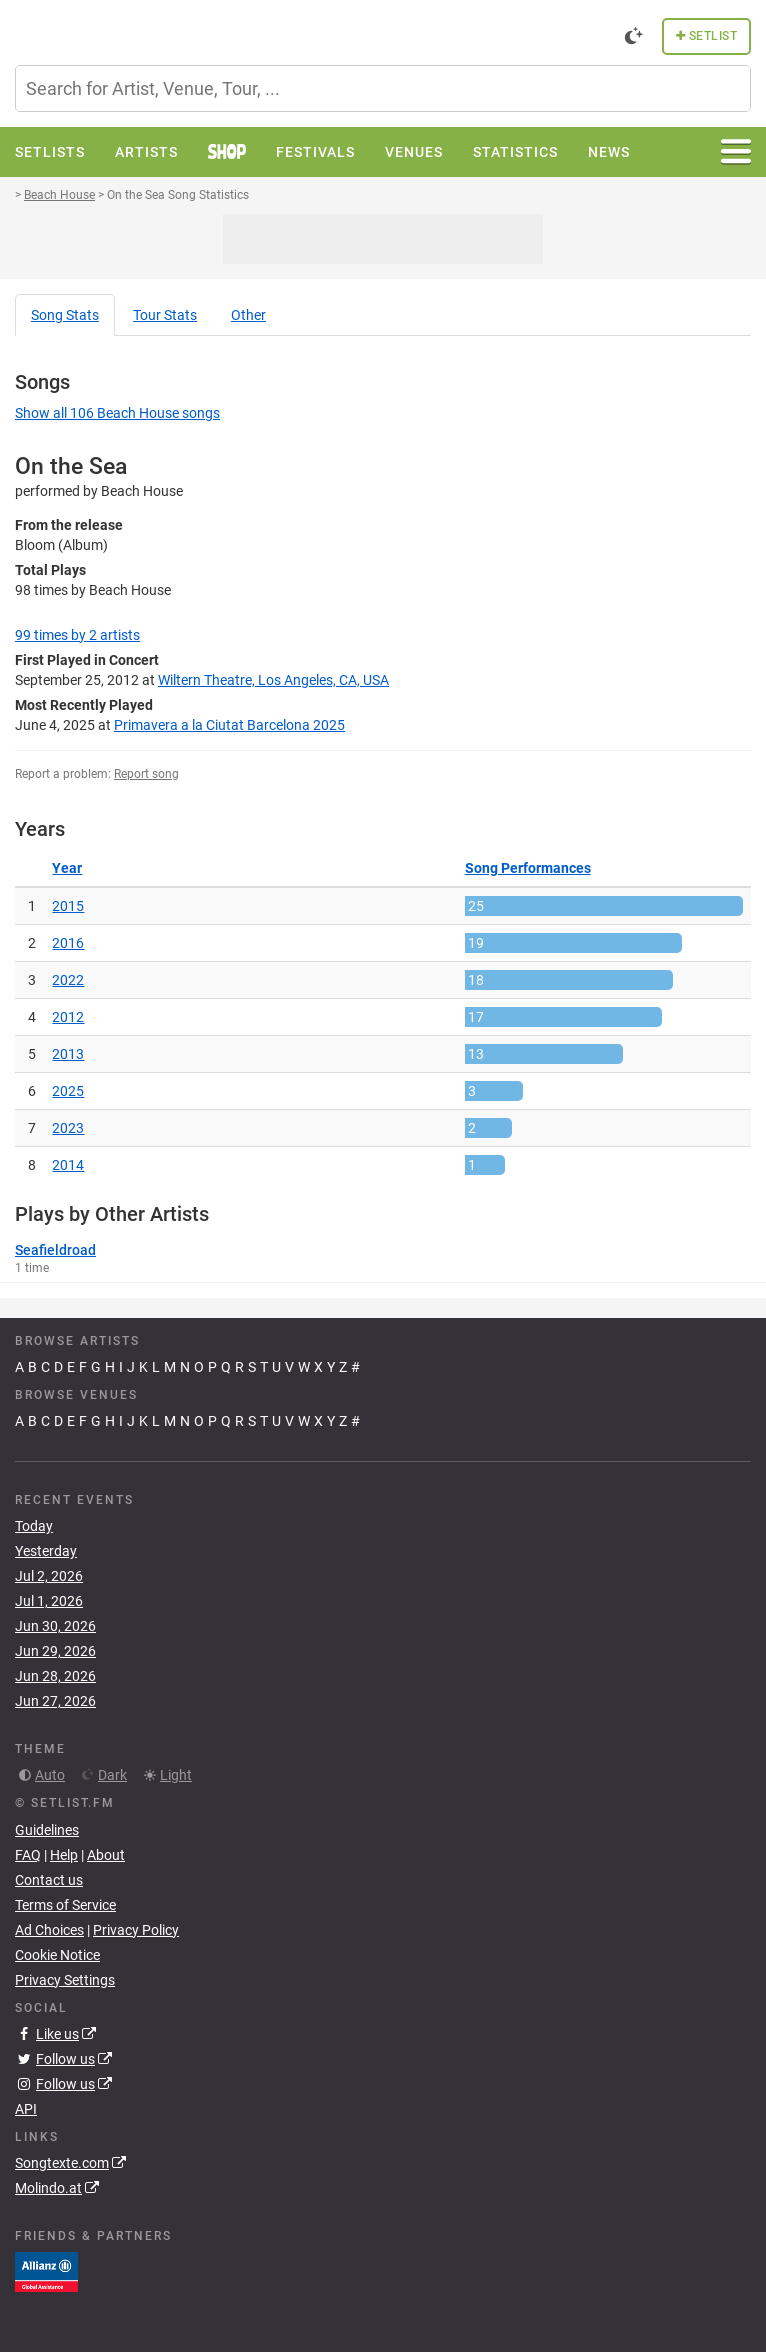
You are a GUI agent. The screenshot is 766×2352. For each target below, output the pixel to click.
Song (65, 315)
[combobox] (383, 88)
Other (248, 315)
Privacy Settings (65, 1980)
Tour (165, 315)
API (26, 2109)
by (77, 635)
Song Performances (528, 868)
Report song (146, 774)
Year (67, 868)
